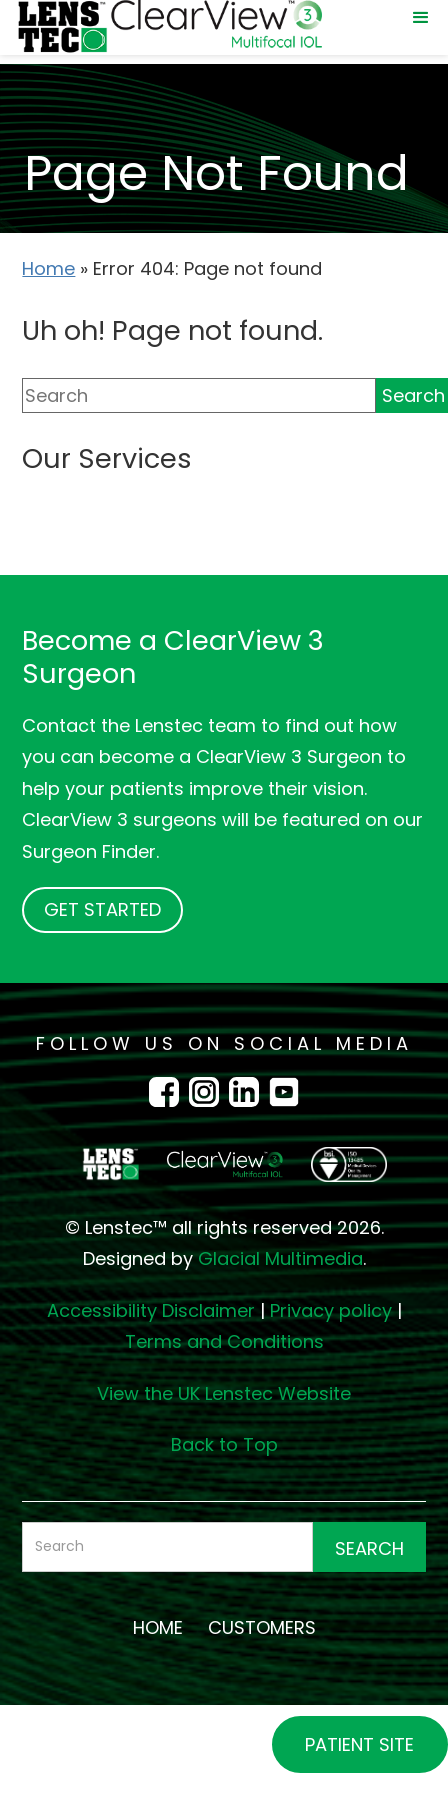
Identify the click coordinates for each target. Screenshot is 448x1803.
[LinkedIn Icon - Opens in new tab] (249, 1091)
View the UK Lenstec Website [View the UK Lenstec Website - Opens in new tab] (224, 1393)
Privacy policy (331, 1310)
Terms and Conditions (224, 1341)
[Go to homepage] (223, 1164)
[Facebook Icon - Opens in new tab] (169, 1091)
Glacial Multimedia (280, 1258)
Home (48, 268)
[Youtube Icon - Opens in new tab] (284, 1091)
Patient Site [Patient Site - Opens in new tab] (359, 1744)
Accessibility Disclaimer (151, 1310)
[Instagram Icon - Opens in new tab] (209, 1091)
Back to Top (224, 1444)
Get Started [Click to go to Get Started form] (102, 909)
